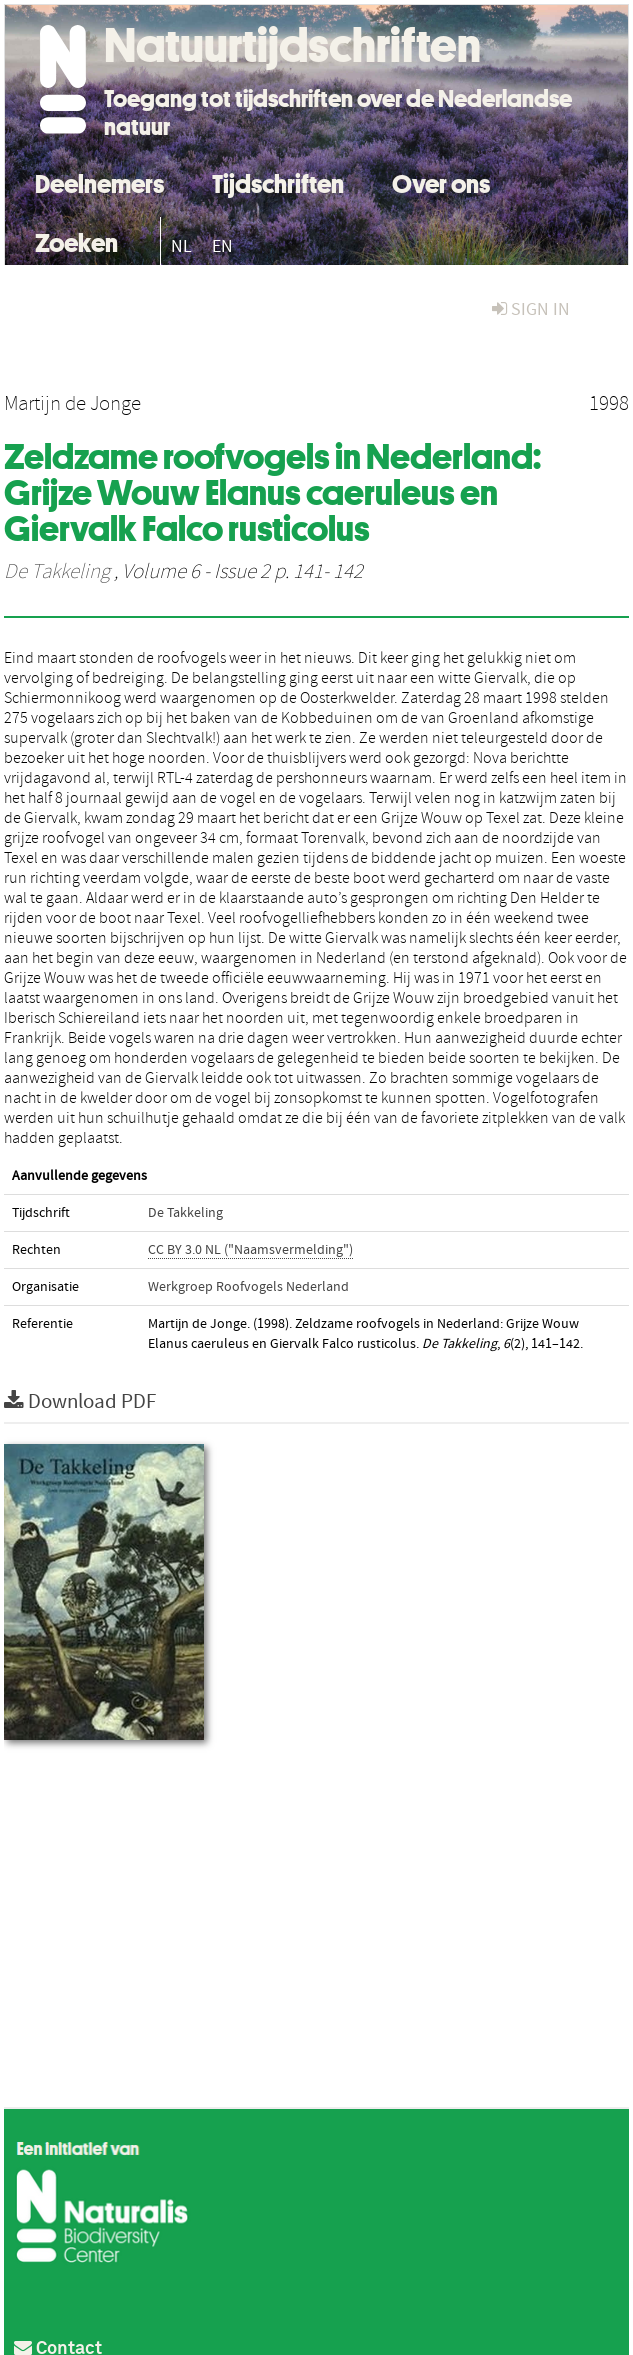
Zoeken (76, 240)
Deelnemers (99, 181)
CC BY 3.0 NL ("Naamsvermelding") (250, 1250)
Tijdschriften (278, 181)
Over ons (441, 181)
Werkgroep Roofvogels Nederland (248, 1287)
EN (222, 246)
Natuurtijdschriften (292, 45)
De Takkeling (57, 572)
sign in (531, 309)
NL (181, 246)
